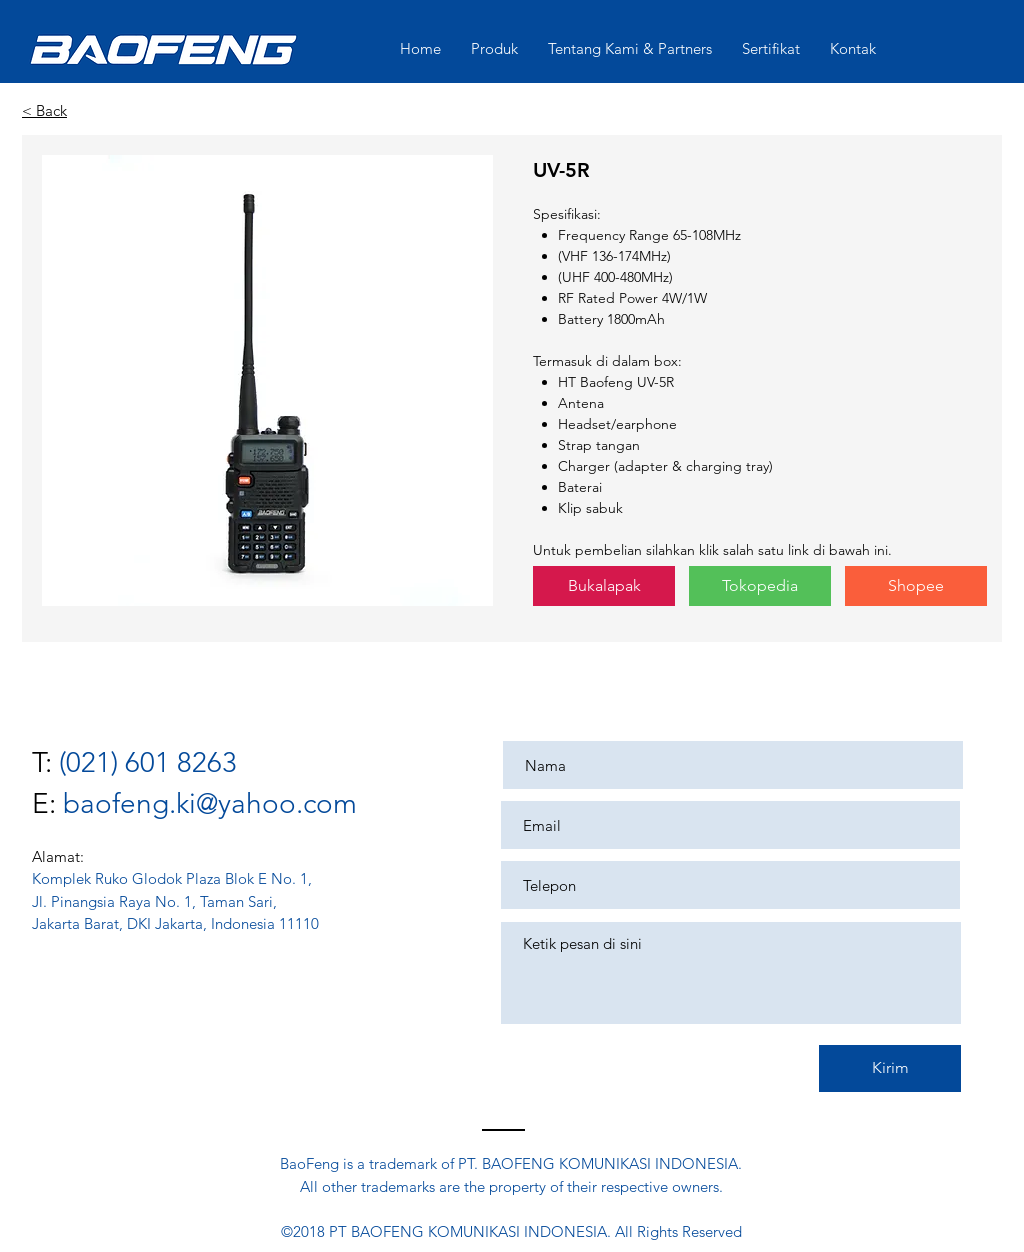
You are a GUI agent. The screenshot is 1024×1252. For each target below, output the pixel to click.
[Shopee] (916, 586)
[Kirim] (890, 1068)
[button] (267, 380)
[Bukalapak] (604, 586)
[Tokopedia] (760, 586)
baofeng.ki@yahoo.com (210, 803)
